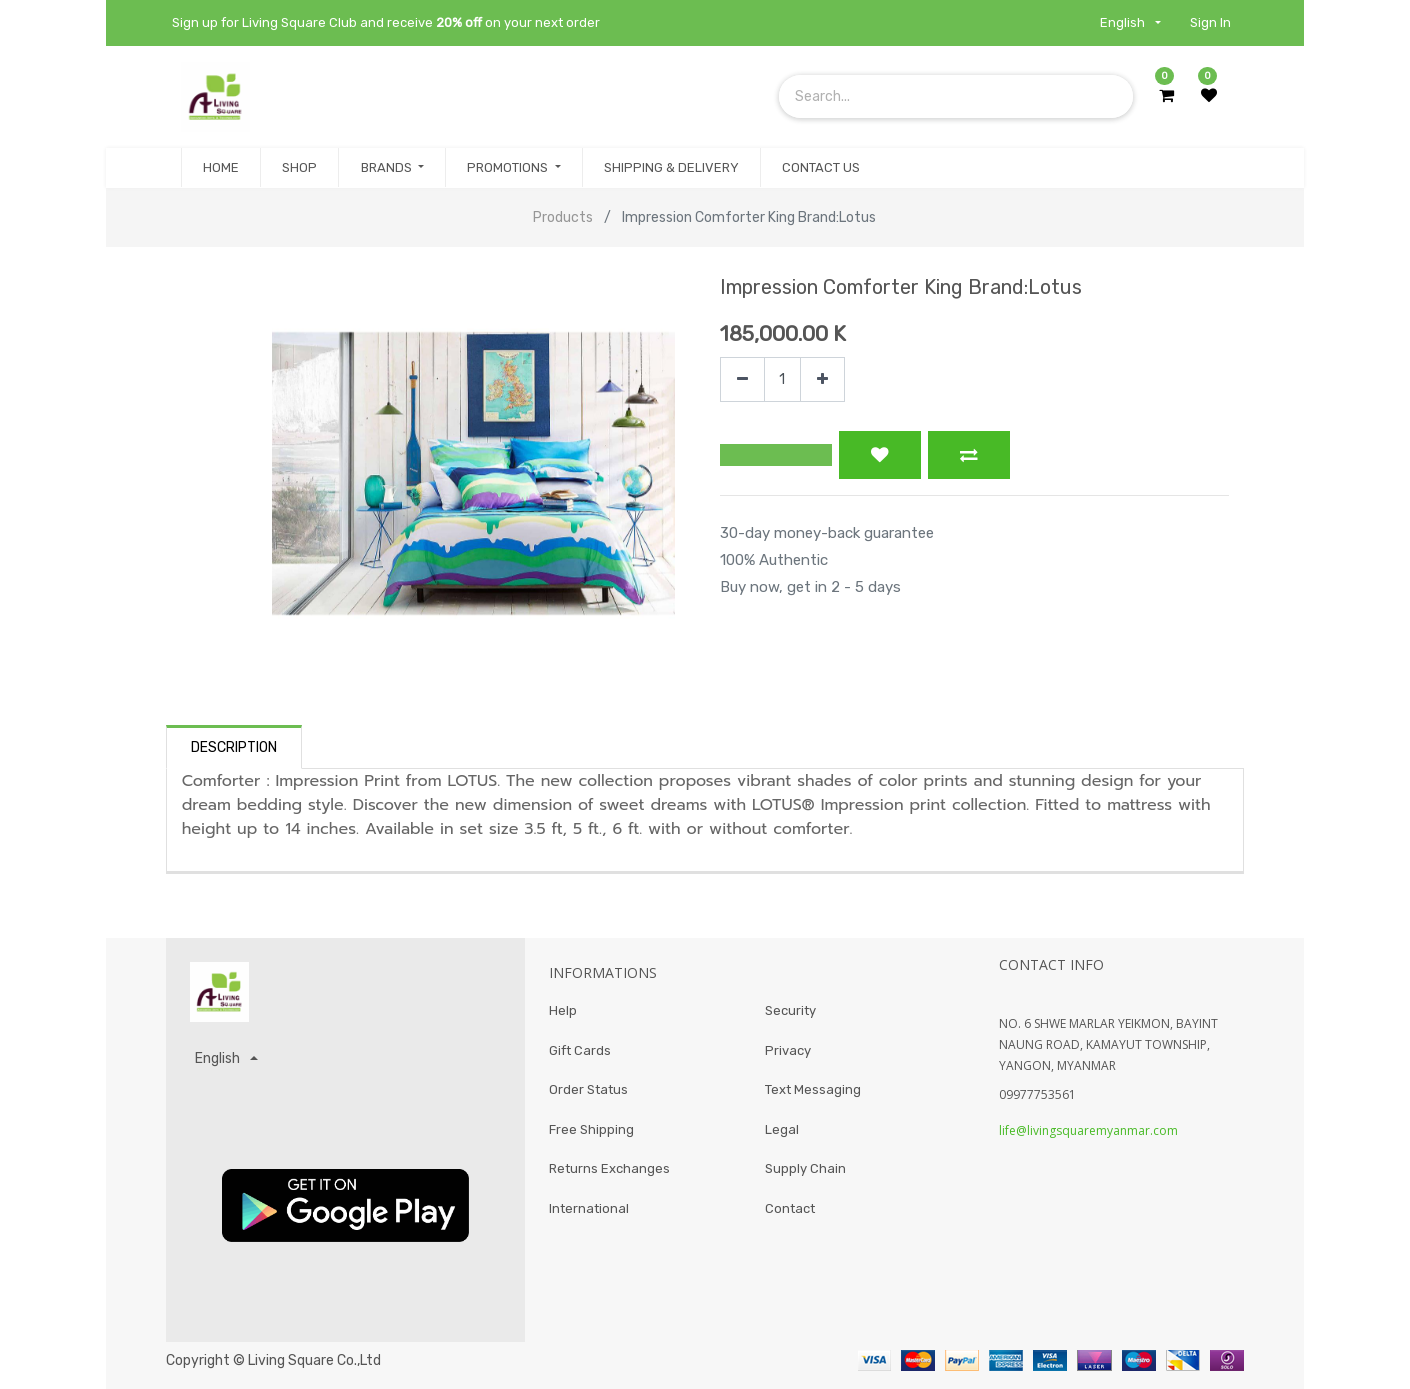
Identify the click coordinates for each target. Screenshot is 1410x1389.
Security (790, 1010)
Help (563, 1010)
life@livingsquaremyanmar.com (1088, 1130)
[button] (776, 455)
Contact (790, 1208)
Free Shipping (591, 1129)
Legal (782, 1129)
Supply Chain (805, 1168)
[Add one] (822, 379)
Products (563, 217)
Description (234, 747)
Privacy (788, 1050)
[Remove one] (742, 379)
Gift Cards (580, 1050)
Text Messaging (813, 1089)
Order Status (588, 1089)
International (589, 1208)
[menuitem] (221, 168)
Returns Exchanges (609, 1168)
